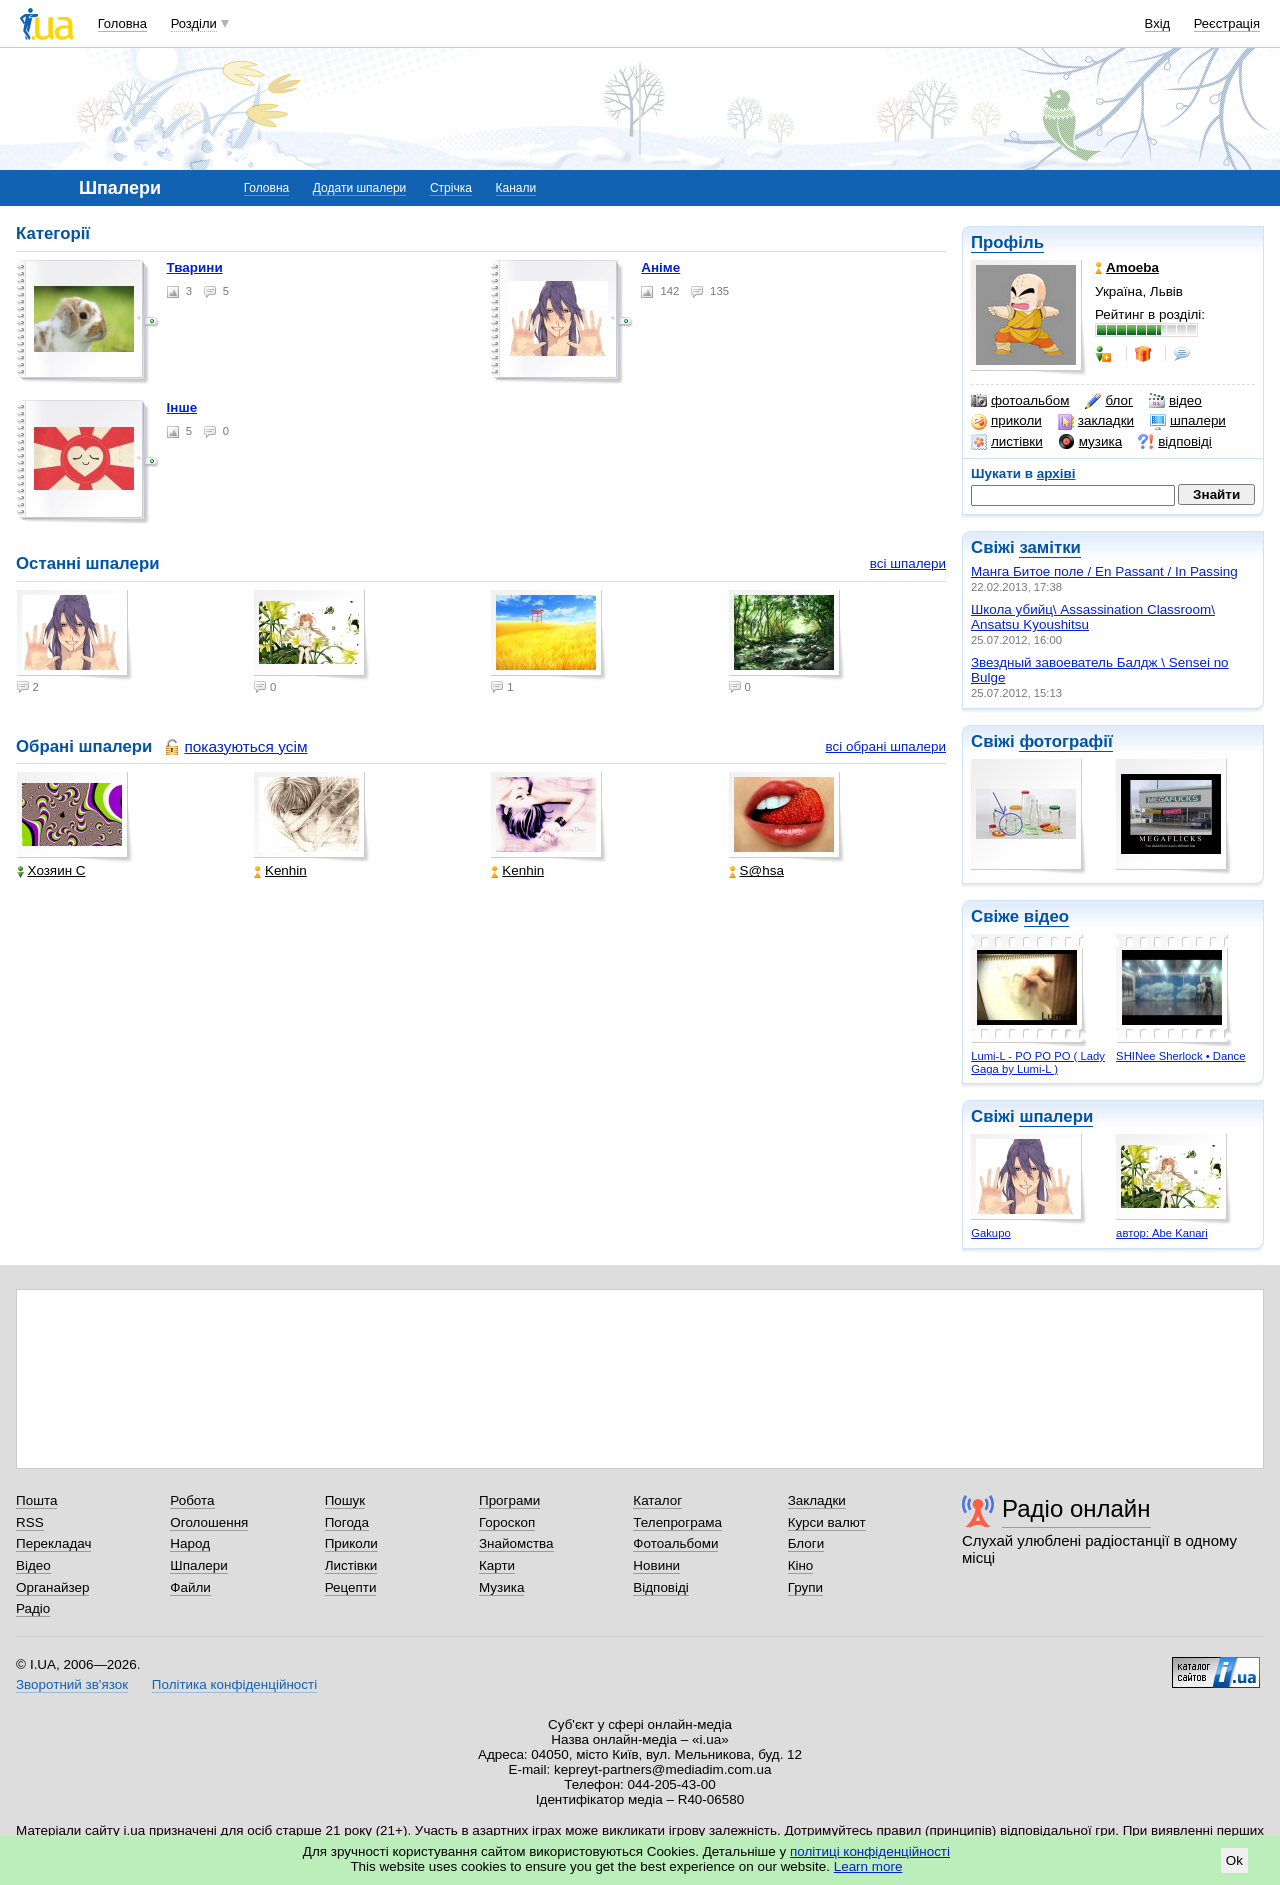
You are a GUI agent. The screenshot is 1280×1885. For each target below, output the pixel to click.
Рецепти (351, 1587)
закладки (1096, 421)
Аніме (660, 267)
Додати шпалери (359, 188)
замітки (1050, 547)
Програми (509, 1500)
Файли (190, 1587)
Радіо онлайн (1076, 1508)
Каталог (657, 1500)
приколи (1006, 421)
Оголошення (209, 1522)
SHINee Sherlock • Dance (1180, 1056)
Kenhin (280, 870)
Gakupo (991, 1233)
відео (1175, 401)
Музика (501, 1587)
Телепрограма (677, 1522)
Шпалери (198, 1565)
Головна (122, 23)
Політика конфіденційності (234, 1684)
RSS (30, 1522)
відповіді (1175, 442)
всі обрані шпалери (885, 746)
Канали (516, 188)
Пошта (36, 1500)
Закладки (817, 1500)
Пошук (345, 1500)
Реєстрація (1227, 23)
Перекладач (53, 1543)
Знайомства (516, 1543)
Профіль (1007, 242)
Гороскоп (507, 1522)
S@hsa (756, 870)
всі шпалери (908, 563)
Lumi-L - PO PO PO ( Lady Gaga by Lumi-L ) (1038, 1062)
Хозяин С (51, 870)
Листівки (351, 1565)
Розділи (194, 23)
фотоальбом (1020, 401)
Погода (347, 1522)
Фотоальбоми (675, 1543)
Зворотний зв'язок (72, 1684)
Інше (182, 407)
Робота (192, 1500)
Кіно (801, 1565)
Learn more (868, 1866)
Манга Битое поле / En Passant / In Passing (1104, 571)
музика (1090, 442)
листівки (1007, 442)
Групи (805, 1587)
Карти (497, 1565)
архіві (1056, 473)
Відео (33, 1565)
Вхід (1158, 23)
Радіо (33, 1608)
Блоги (806, 1543)
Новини (656, 1565)
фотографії (1065, 741)
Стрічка (451, 188)
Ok (1234, 1860)
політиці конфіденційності (870, 1851)
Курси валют (827, 1522)
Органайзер (52, 1587)
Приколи (351, 1543)
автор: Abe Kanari (1162, 1233)
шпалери (1188, 421)
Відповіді (661, 1587)
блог (1108, 401)
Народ (190, 1543)
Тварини (195, 267)
